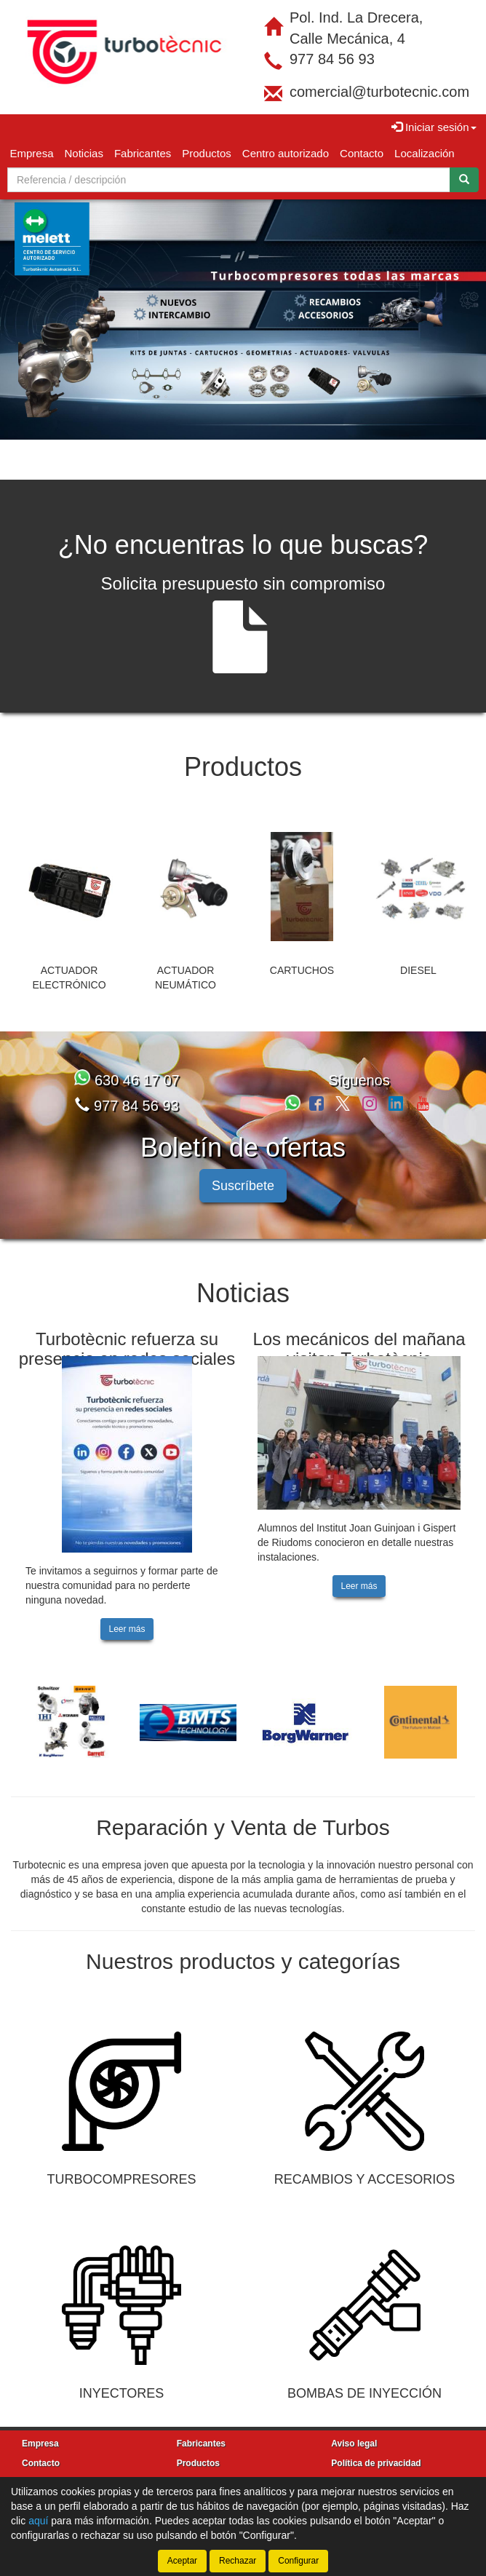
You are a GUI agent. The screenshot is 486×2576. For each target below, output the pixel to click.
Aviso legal (354, 2430)
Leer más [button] (126, 1616)
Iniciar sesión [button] (434, 127)
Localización (424, 153)
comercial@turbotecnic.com (379, 92)
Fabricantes (142, 153)
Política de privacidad (376, 2450)
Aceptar (182, 2561)
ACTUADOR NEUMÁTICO (185, 964)
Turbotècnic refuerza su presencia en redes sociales (127, 1335)
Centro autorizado (285, 153)
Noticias (84, 153)
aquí (38, 2521)
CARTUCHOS (302, 957)
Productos (206, 153)
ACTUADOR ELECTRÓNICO (68, 964)
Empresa (32, 153)
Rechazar (237, 2561)
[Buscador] (228, 179)
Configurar (298, 2561)
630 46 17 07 (126, 1067)
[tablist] (243, 313)
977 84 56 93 (332, 59)
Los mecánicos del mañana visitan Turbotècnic (358, 1335)
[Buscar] (464, 179)
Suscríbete (243, 1172)
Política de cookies (370, 2470)
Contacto (361, 153)
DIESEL (418, 957)
